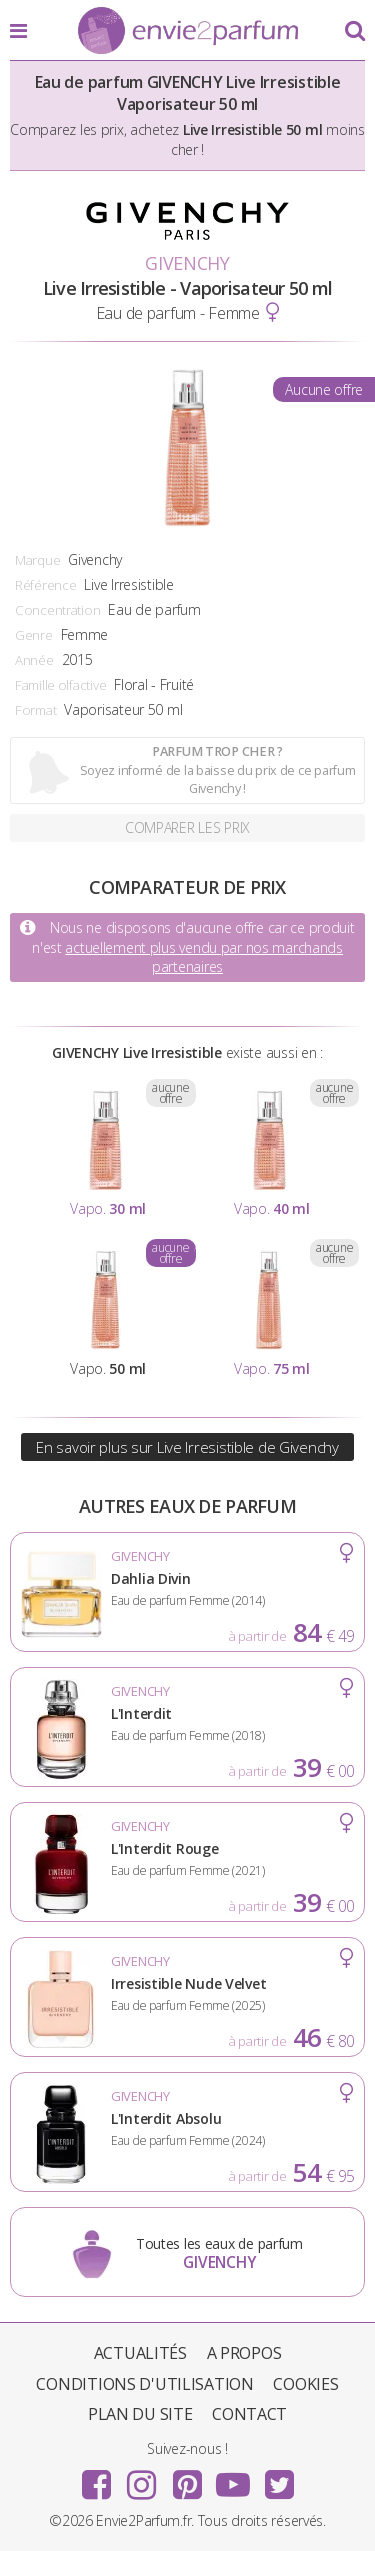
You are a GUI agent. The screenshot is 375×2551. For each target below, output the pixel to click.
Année (34, 660)
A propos (244, 2353)
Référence (45, 585)
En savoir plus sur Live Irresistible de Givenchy (187, 1447)
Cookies (305, 2384)
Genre (34, 635)
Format (35, 710)
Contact (249, 2414)
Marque (37, 560)
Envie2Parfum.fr (188, 32)
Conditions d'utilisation (144, 2384)
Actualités (140, 2353)
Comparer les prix (187, 827)
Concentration (57, 610)
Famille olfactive (60, 685)
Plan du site (140, 2414)
